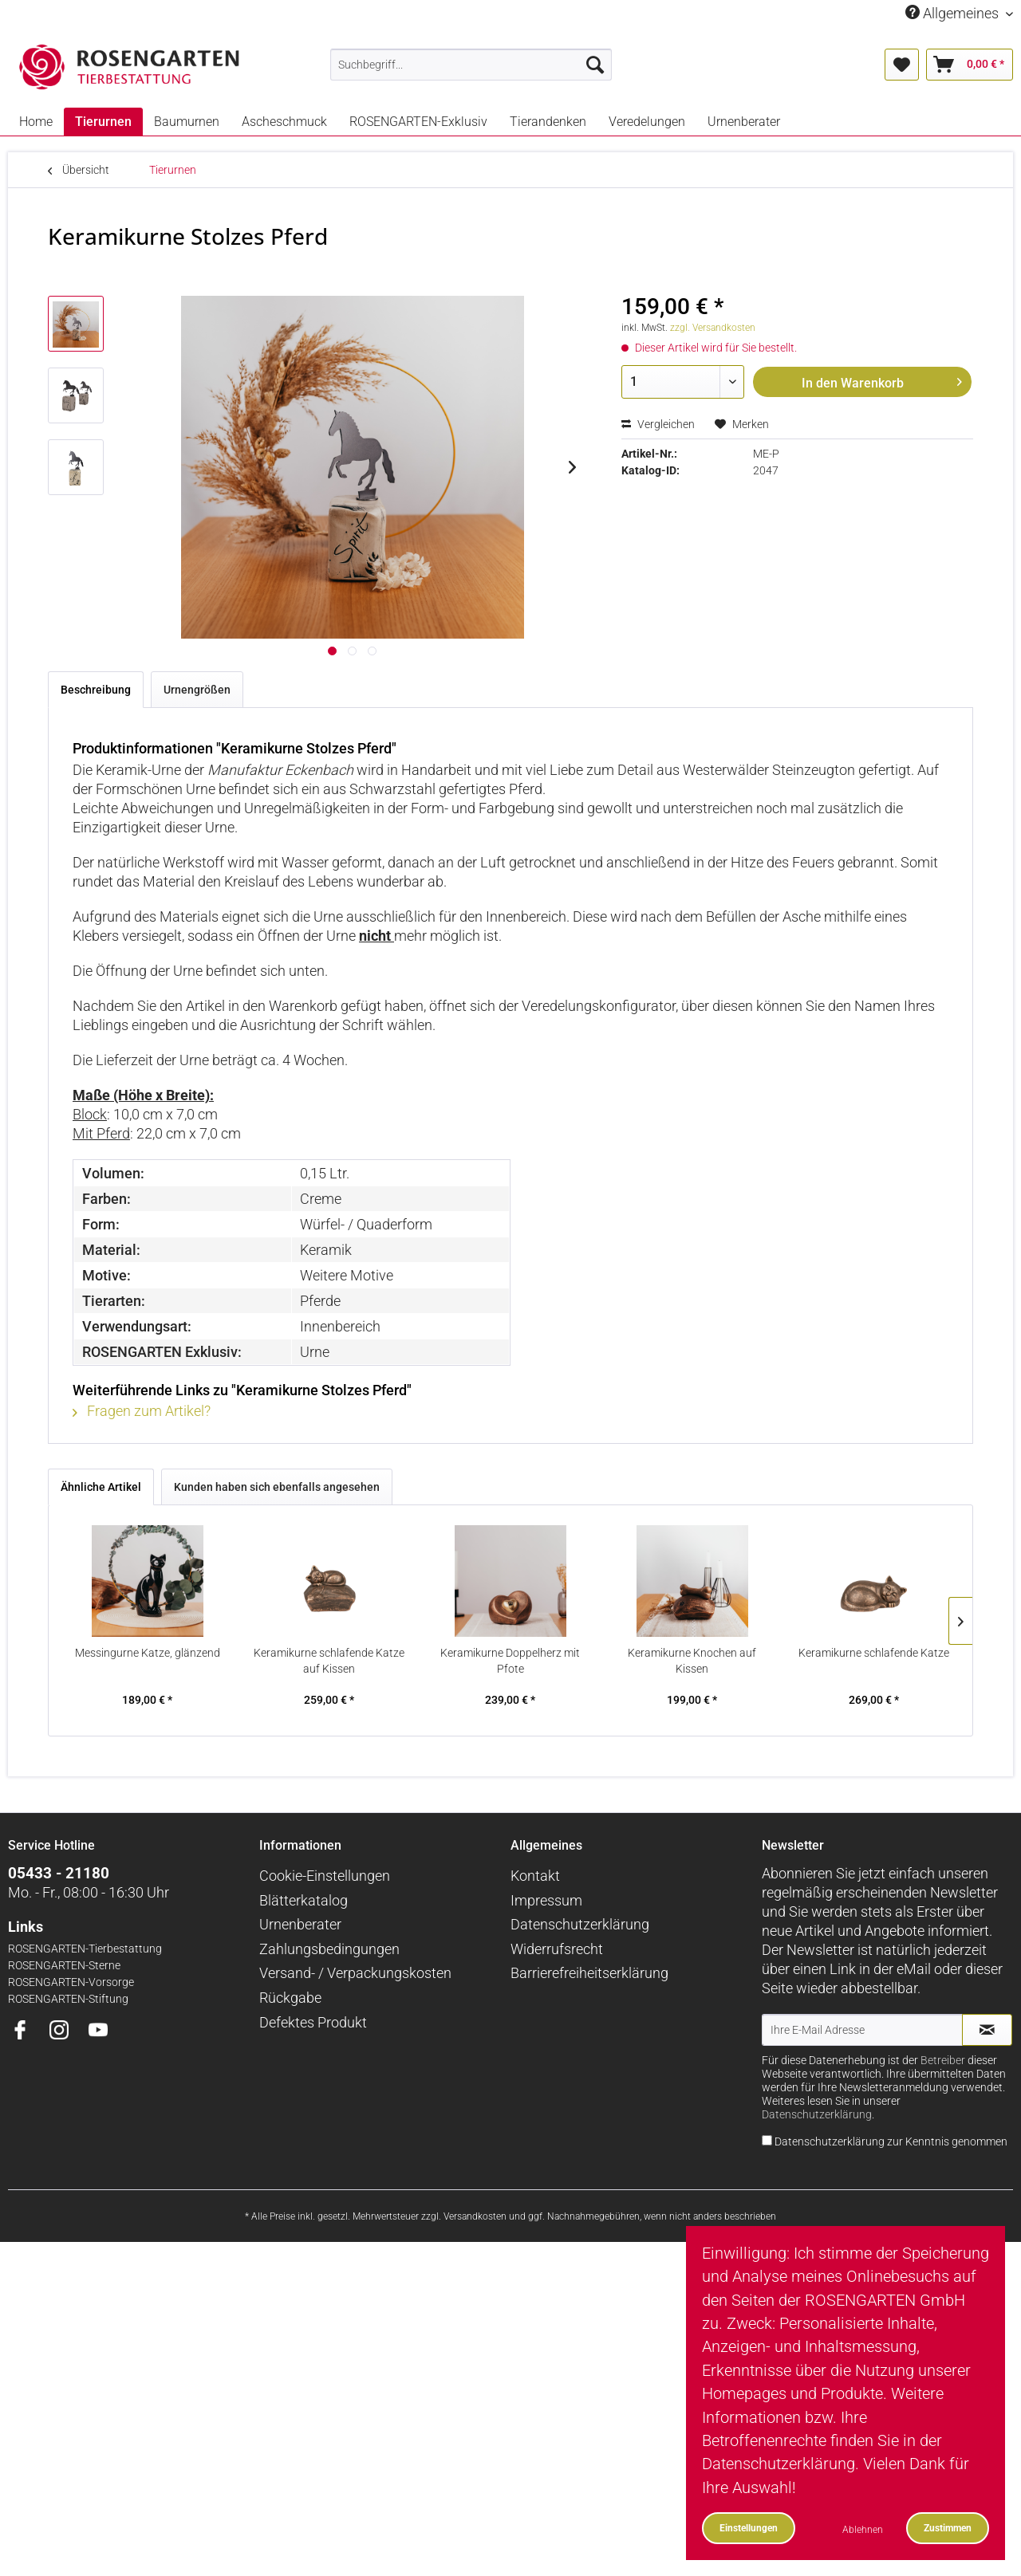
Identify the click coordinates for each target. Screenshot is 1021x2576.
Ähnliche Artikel (101, 1487)
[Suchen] (595, 65)
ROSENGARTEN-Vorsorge (71, 1982)
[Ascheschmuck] (284, 122)
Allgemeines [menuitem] (953, 13)
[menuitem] (471, 65)
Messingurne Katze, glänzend (147, 1652)
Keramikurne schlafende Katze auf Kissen (329, 1660)
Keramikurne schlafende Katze (873, 1652)
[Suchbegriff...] (471, 65)
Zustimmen (948, 2528)
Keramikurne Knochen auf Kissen (692, 1660)
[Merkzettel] (902, 65)
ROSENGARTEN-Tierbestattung (85, 1949)
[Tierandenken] (548, 122)
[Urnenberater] (743, 122)
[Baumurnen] (187, 122)
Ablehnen (862, 2529)
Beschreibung (96, 689)
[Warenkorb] (969, 65)
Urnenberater (300, 1924)
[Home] (36, 122)
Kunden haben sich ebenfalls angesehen (277, 1487)
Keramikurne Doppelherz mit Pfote (510, 1660)
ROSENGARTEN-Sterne (64, 1965)
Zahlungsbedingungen (329, 1949)
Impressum (546, 1900)
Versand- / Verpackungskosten (355, 1972)
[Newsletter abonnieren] (987, 2030)
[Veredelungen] (646, 122)
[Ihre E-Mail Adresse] (862, 2030)
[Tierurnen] (103, 122)
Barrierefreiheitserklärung (589, 1972)
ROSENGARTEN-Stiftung (68, 1999)
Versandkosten (475, 2216)
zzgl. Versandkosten (712, 327)
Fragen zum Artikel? (142, 1410)
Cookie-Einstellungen (324, 1875)
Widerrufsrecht (556, 1949)
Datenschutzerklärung (579, 1924)
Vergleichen (658, 424)
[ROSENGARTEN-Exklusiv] (418, 122)
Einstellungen (748, 2528)
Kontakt (535, 1875)
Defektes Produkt (313, 2022)
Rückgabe (290, 1997)
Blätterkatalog (303, 1900)
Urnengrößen (197, 689)
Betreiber (942, 2060)
